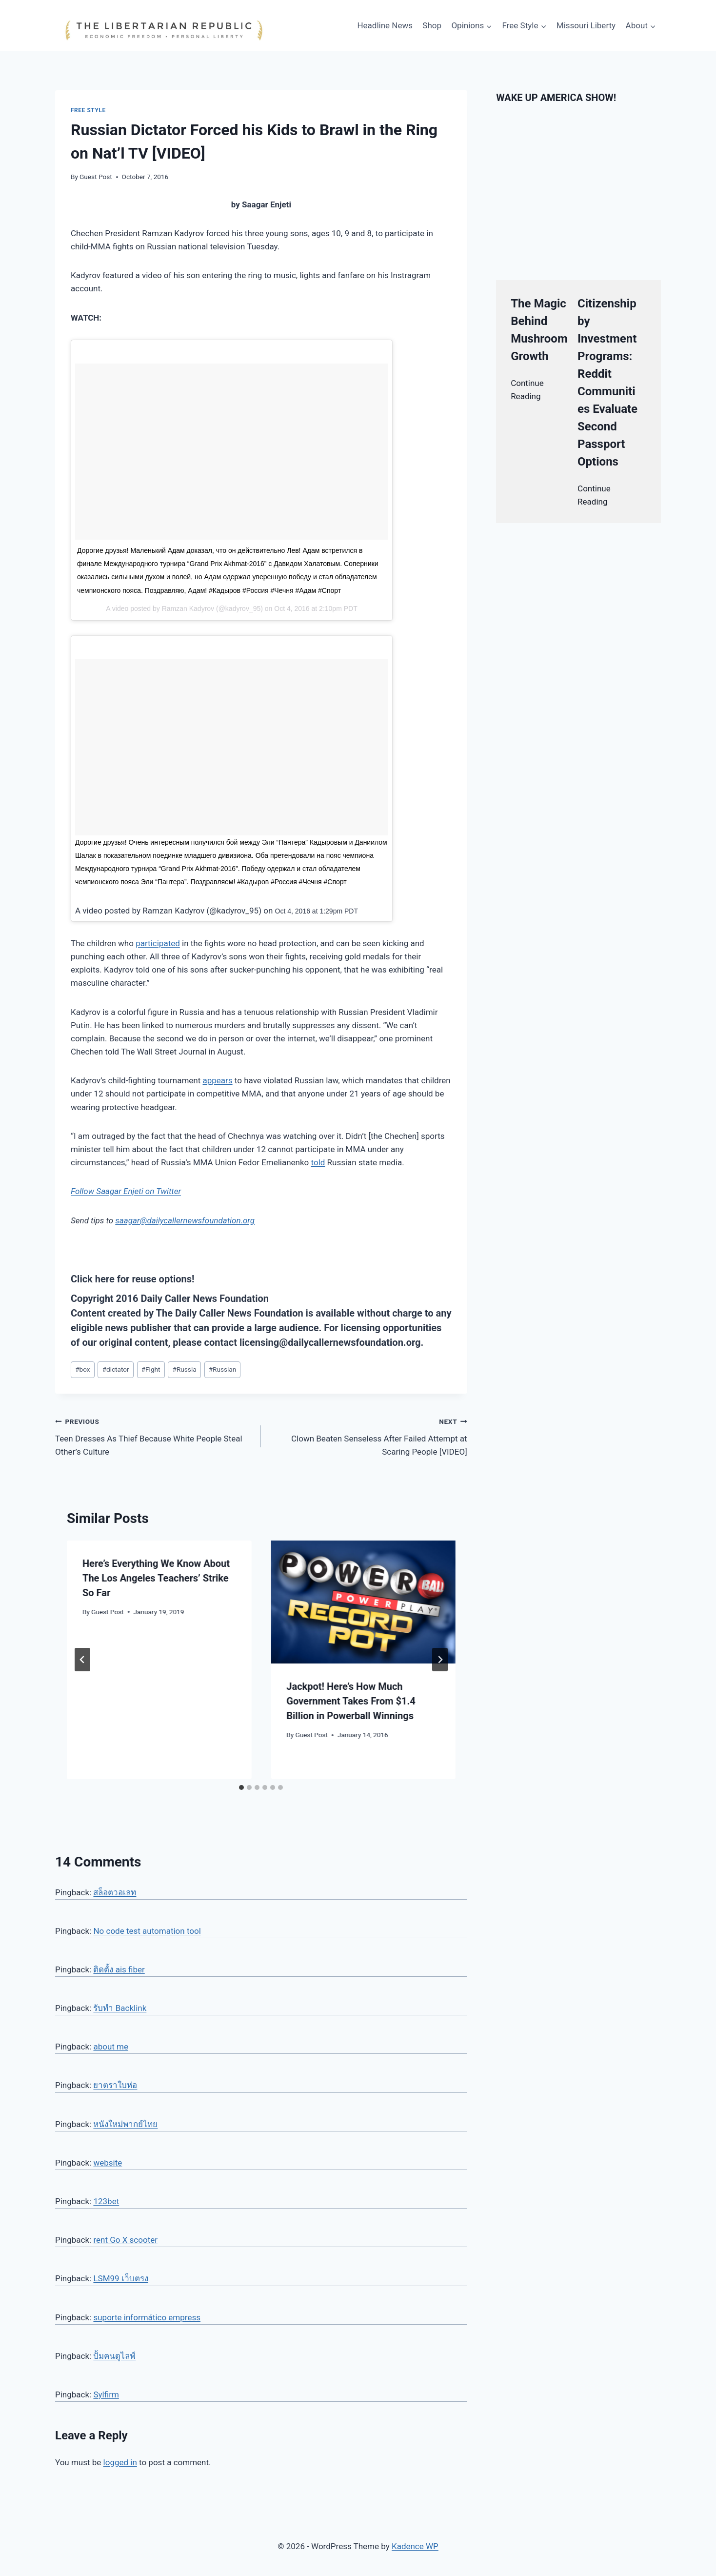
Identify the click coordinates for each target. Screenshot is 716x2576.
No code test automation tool (146, 1931)
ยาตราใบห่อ (115, 2085)
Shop (431, 25)
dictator (115, 1369)
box (82, 1369)
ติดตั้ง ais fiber (118, 1969)
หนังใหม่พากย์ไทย (125, 2124)
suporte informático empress (146, 2317)
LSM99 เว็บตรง (120, 2278)
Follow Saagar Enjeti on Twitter (126, 1191)
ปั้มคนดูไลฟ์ (114, 2356)
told (318, 1162)
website (107, 2163)
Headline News (385, 25)
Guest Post (96, 177)
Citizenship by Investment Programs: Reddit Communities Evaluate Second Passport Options (607, 382)
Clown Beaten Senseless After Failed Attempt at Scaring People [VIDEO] (368, 1436)
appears (217, 1080)
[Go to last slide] (82, 1659)
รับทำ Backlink (119, 2008)
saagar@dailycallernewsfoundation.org (185, 1220)
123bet (106, 2201)
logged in (120, 2462)
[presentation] (363, 1602)
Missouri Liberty (586, 25)
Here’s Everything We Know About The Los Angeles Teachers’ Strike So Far (156, 1578)
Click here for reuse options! (132, 1279)
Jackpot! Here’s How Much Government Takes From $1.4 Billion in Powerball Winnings (350, 1701)
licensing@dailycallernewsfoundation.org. (331, 1342)
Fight (150, 1369)
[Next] (440, 1659)
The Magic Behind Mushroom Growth (539, 330)
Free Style (88, 110)
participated (158, 943)
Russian (222, 1369)
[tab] (241, 1787)
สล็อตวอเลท (114, 1892)
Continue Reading (527, 389)
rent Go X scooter (125, 2240)
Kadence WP (415, 2546)
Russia (185, 1369)
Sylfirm (106, 2394)
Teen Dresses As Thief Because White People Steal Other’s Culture (154, 1436)
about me (110, 2046)
